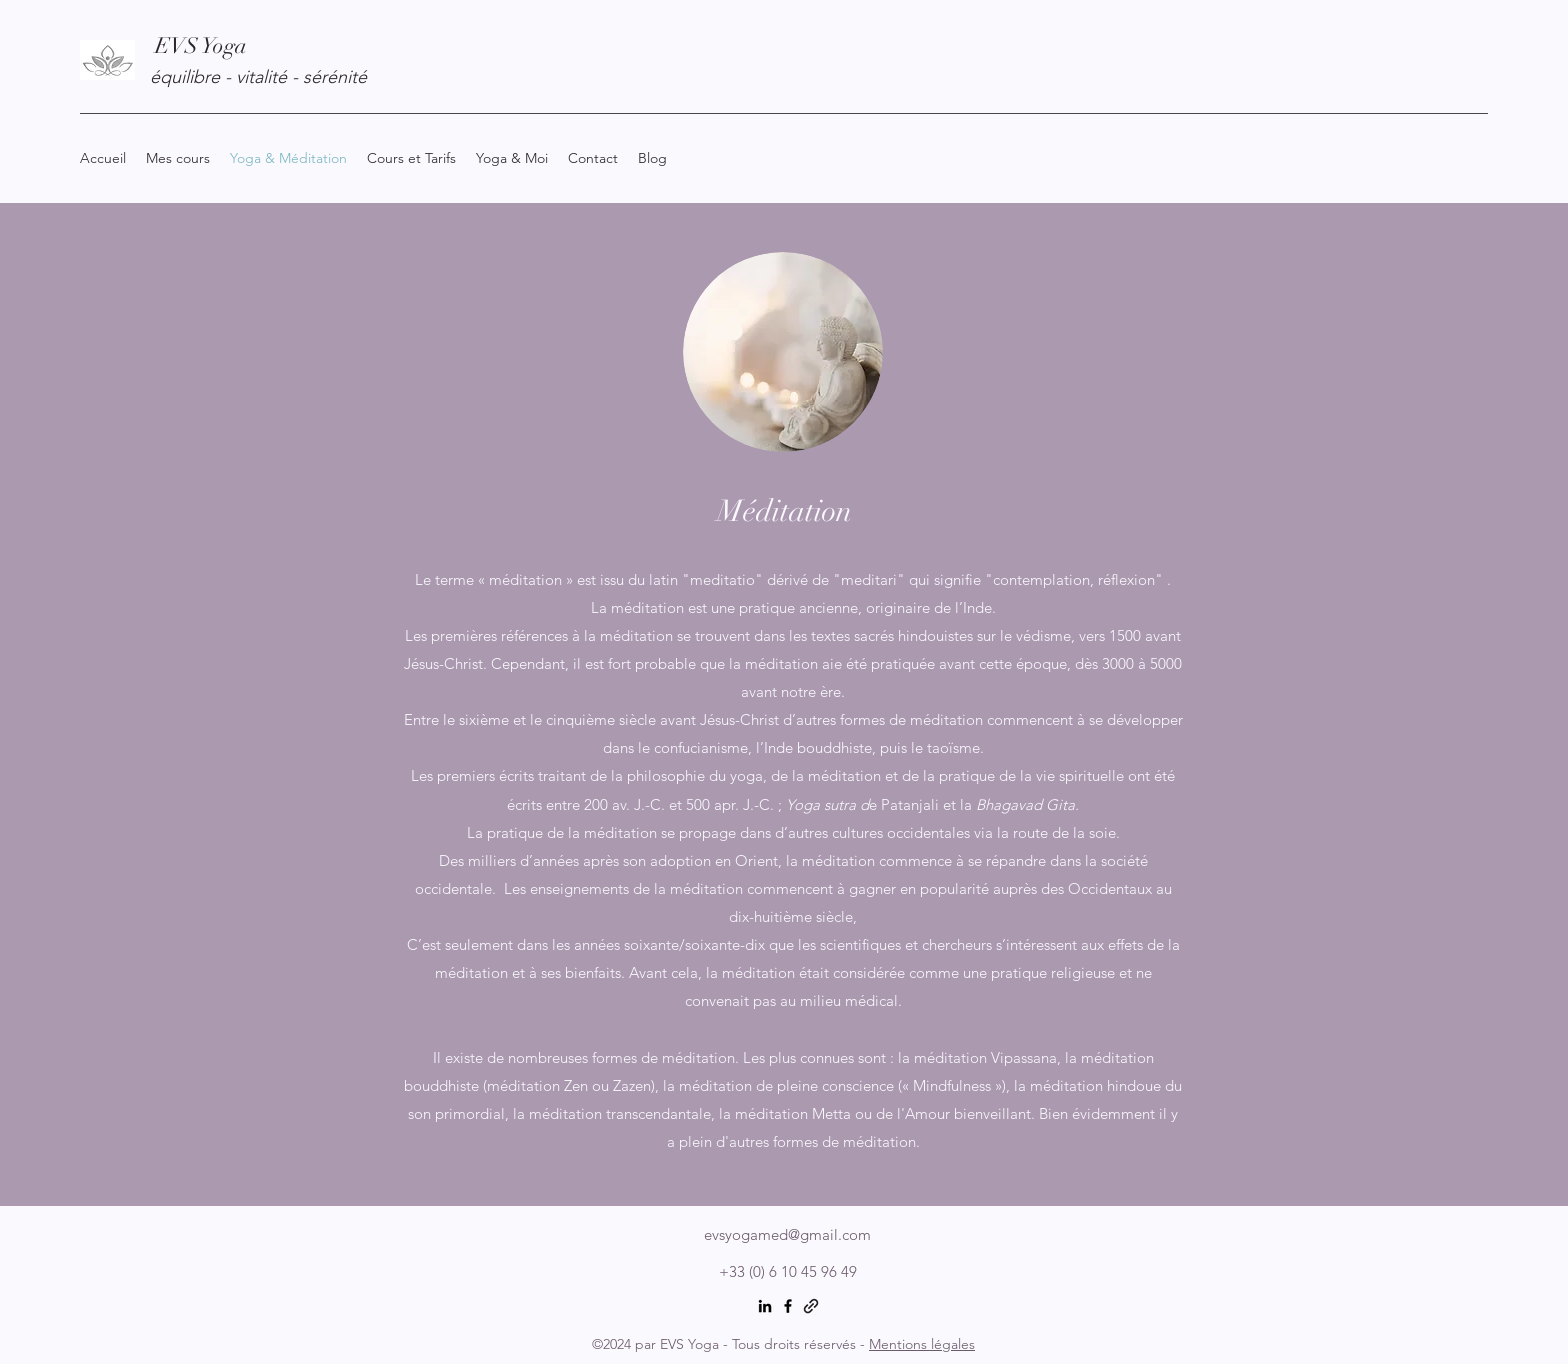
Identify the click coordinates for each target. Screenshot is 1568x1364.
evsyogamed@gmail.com (787, 1234)
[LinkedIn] (765, 1306)
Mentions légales (922, 1344)
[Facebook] (788, 1306)
